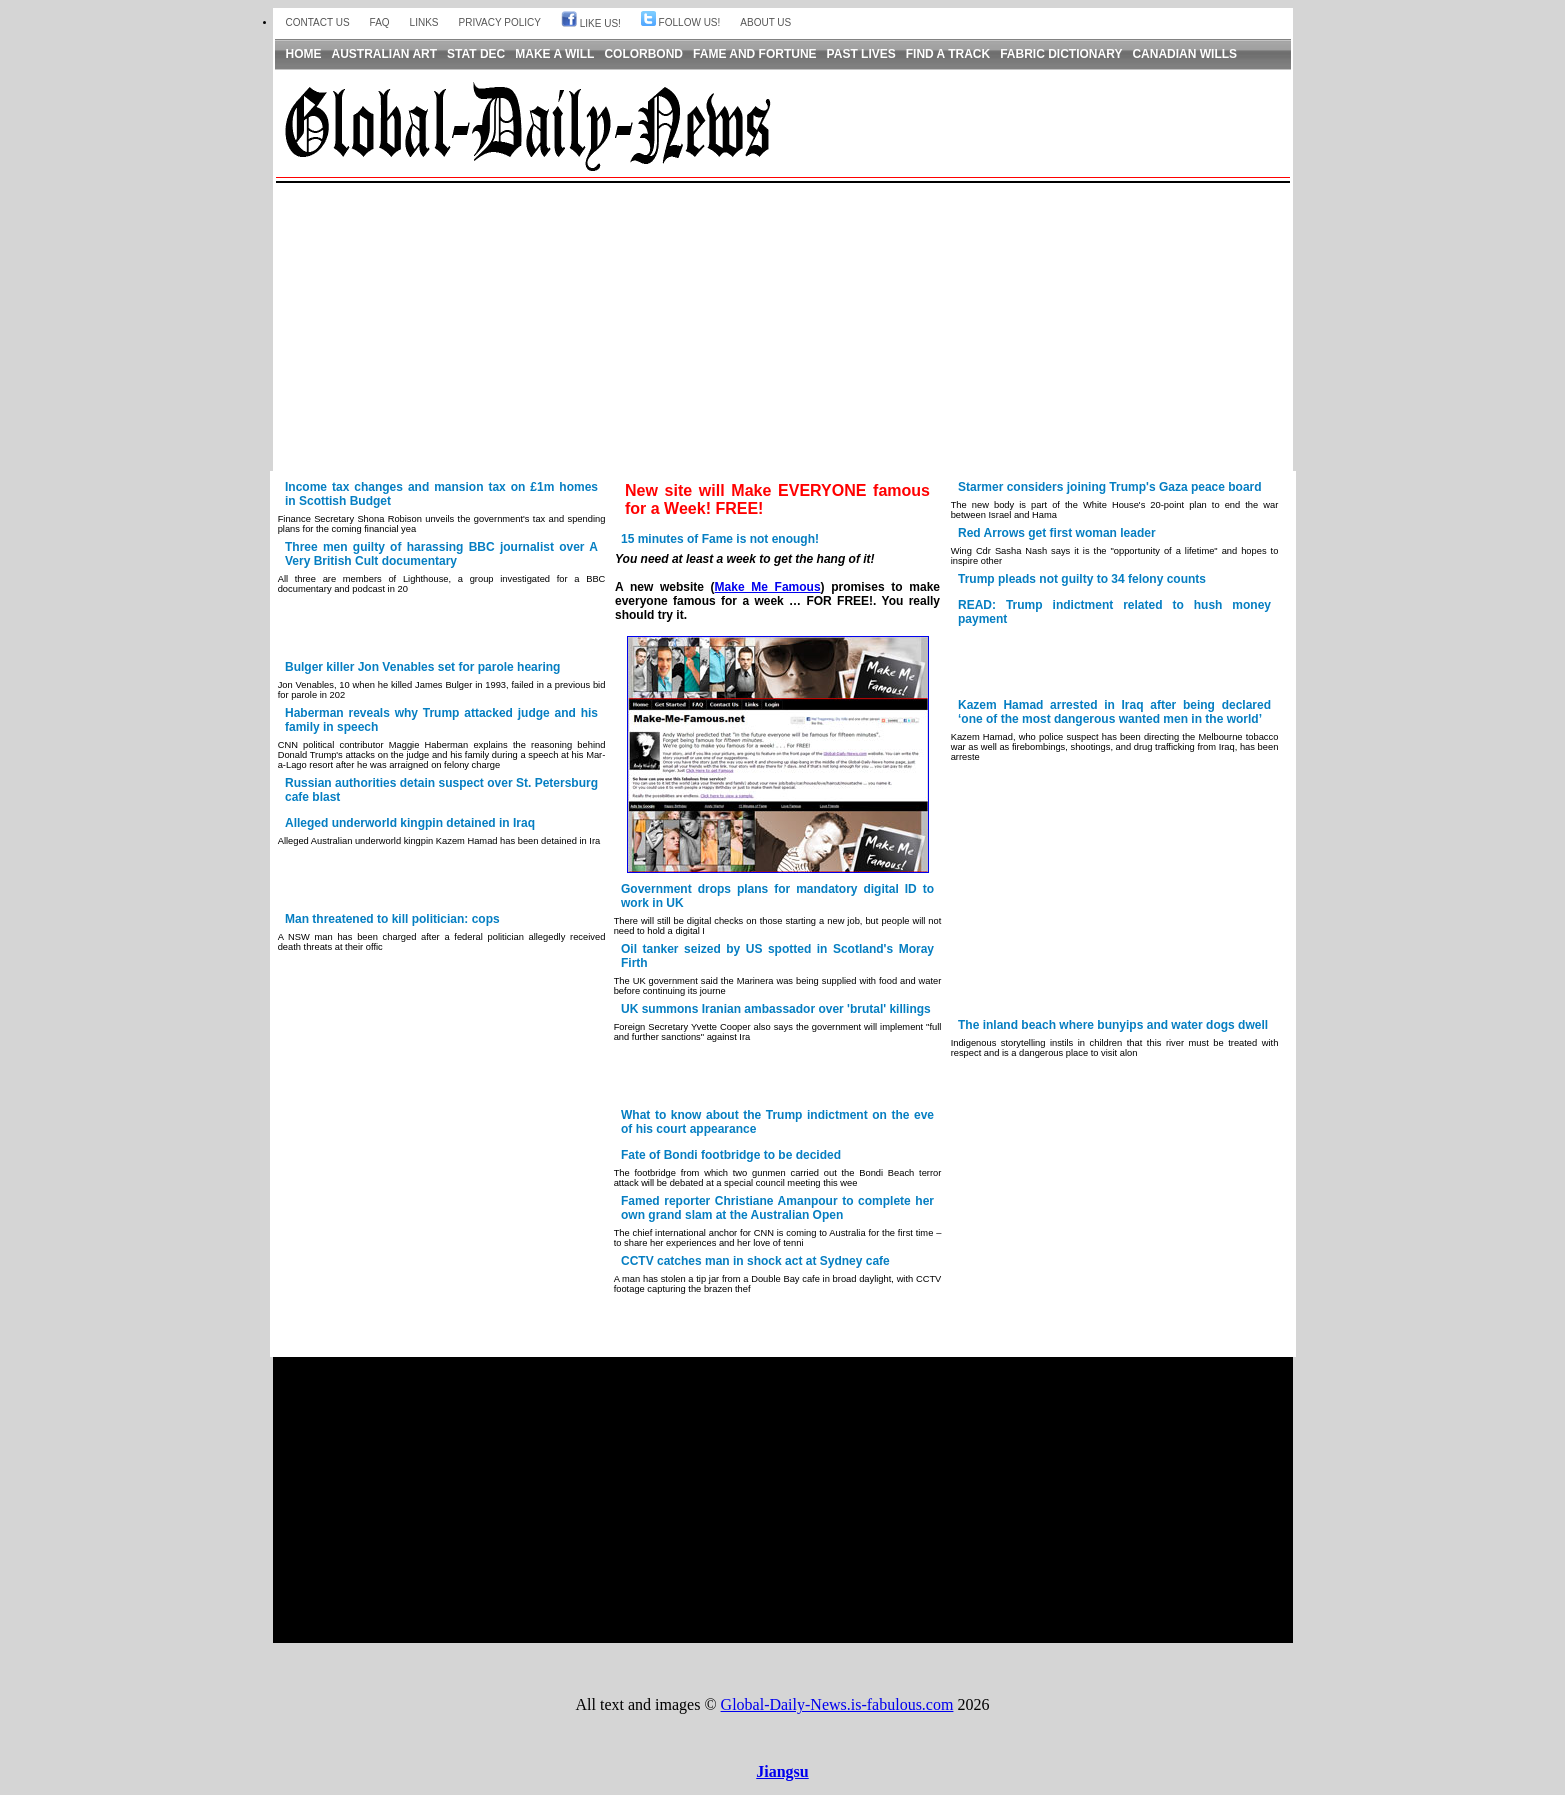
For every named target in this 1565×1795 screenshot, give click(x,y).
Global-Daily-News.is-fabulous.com (837, 1704)
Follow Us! (680, 22)
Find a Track (948, 54)
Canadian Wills (1184, 54)
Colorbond (643, 54)
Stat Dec (476, 54)
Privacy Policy (500, 22)
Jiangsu (782, 1771)
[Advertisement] (783, 328)
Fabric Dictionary (1061, 54)
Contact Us (318, 22)
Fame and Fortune (755, 54)
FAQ (380, 22)
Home (304, 54)
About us (765, 22)
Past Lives (861, 54)
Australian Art (385, 54)
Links (424, 22)
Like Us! (591, 23)
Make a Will (554, 54)
